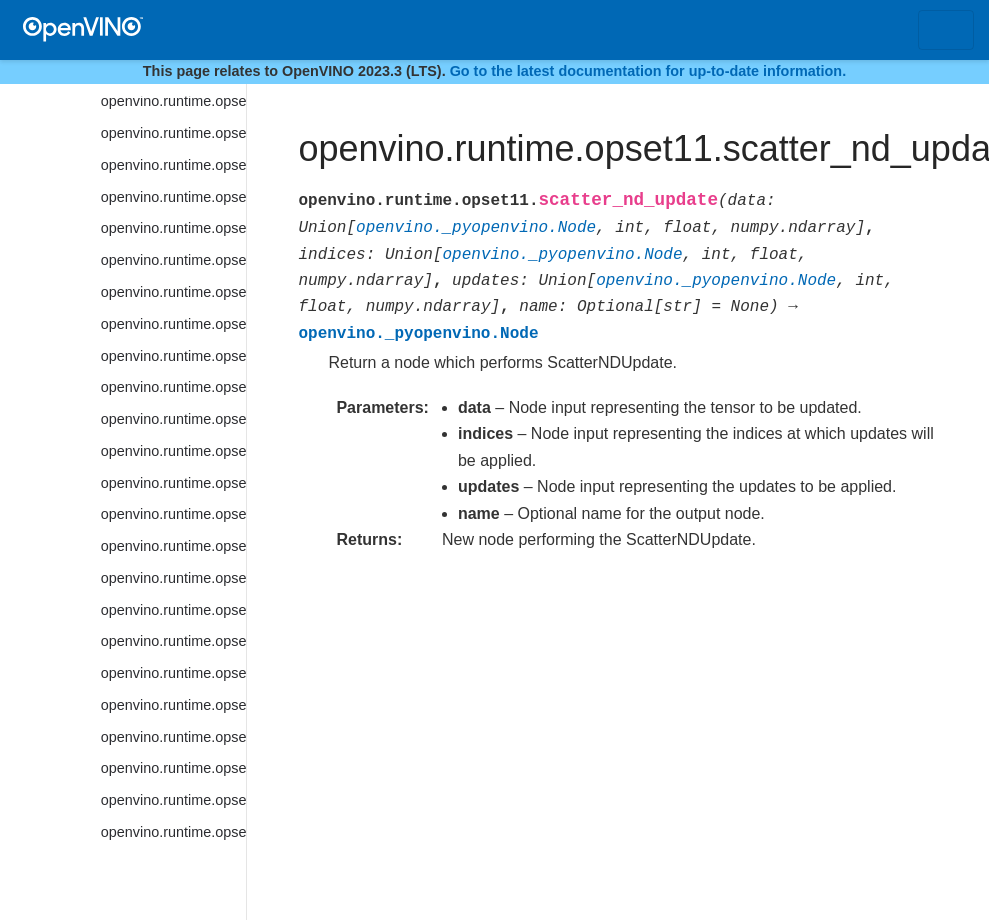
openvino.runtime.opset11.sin (173, 260)
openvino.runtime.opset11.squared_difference (173, 578)
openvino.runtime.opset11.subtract (173, 673)
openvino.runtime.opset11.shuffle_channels (173, 165)
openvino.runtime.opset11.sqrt (173, 546)
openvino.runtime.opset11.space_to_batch (173, 451)
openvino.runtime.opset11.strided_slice (173, 641)
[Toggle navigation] (946, 30)
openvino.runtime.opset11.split (173, 514)
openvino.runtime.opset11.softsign (173, 419)
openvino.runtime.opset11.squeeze (173, 610)
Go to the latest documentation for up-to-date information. (648, 71)
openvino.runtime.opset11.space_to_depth (173, 483)
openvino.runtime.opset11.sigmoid (173, 197)
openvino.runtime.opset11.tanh (173, 768)
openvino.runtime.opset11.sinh (173, 292)
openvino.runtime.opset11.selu (173, 101)
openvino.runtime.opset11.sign (173, 228)
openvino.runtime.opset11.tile (173, 800)
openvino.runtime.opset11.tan (173, 737)
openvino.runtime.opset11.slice (173, 324)
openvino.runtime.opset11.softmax (173, 356)
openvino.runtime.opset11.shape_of (173, 133)
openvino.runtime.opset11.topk (173, 832)
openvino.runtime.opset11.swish (173, 705)
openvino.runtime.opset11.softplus (173, 387)
